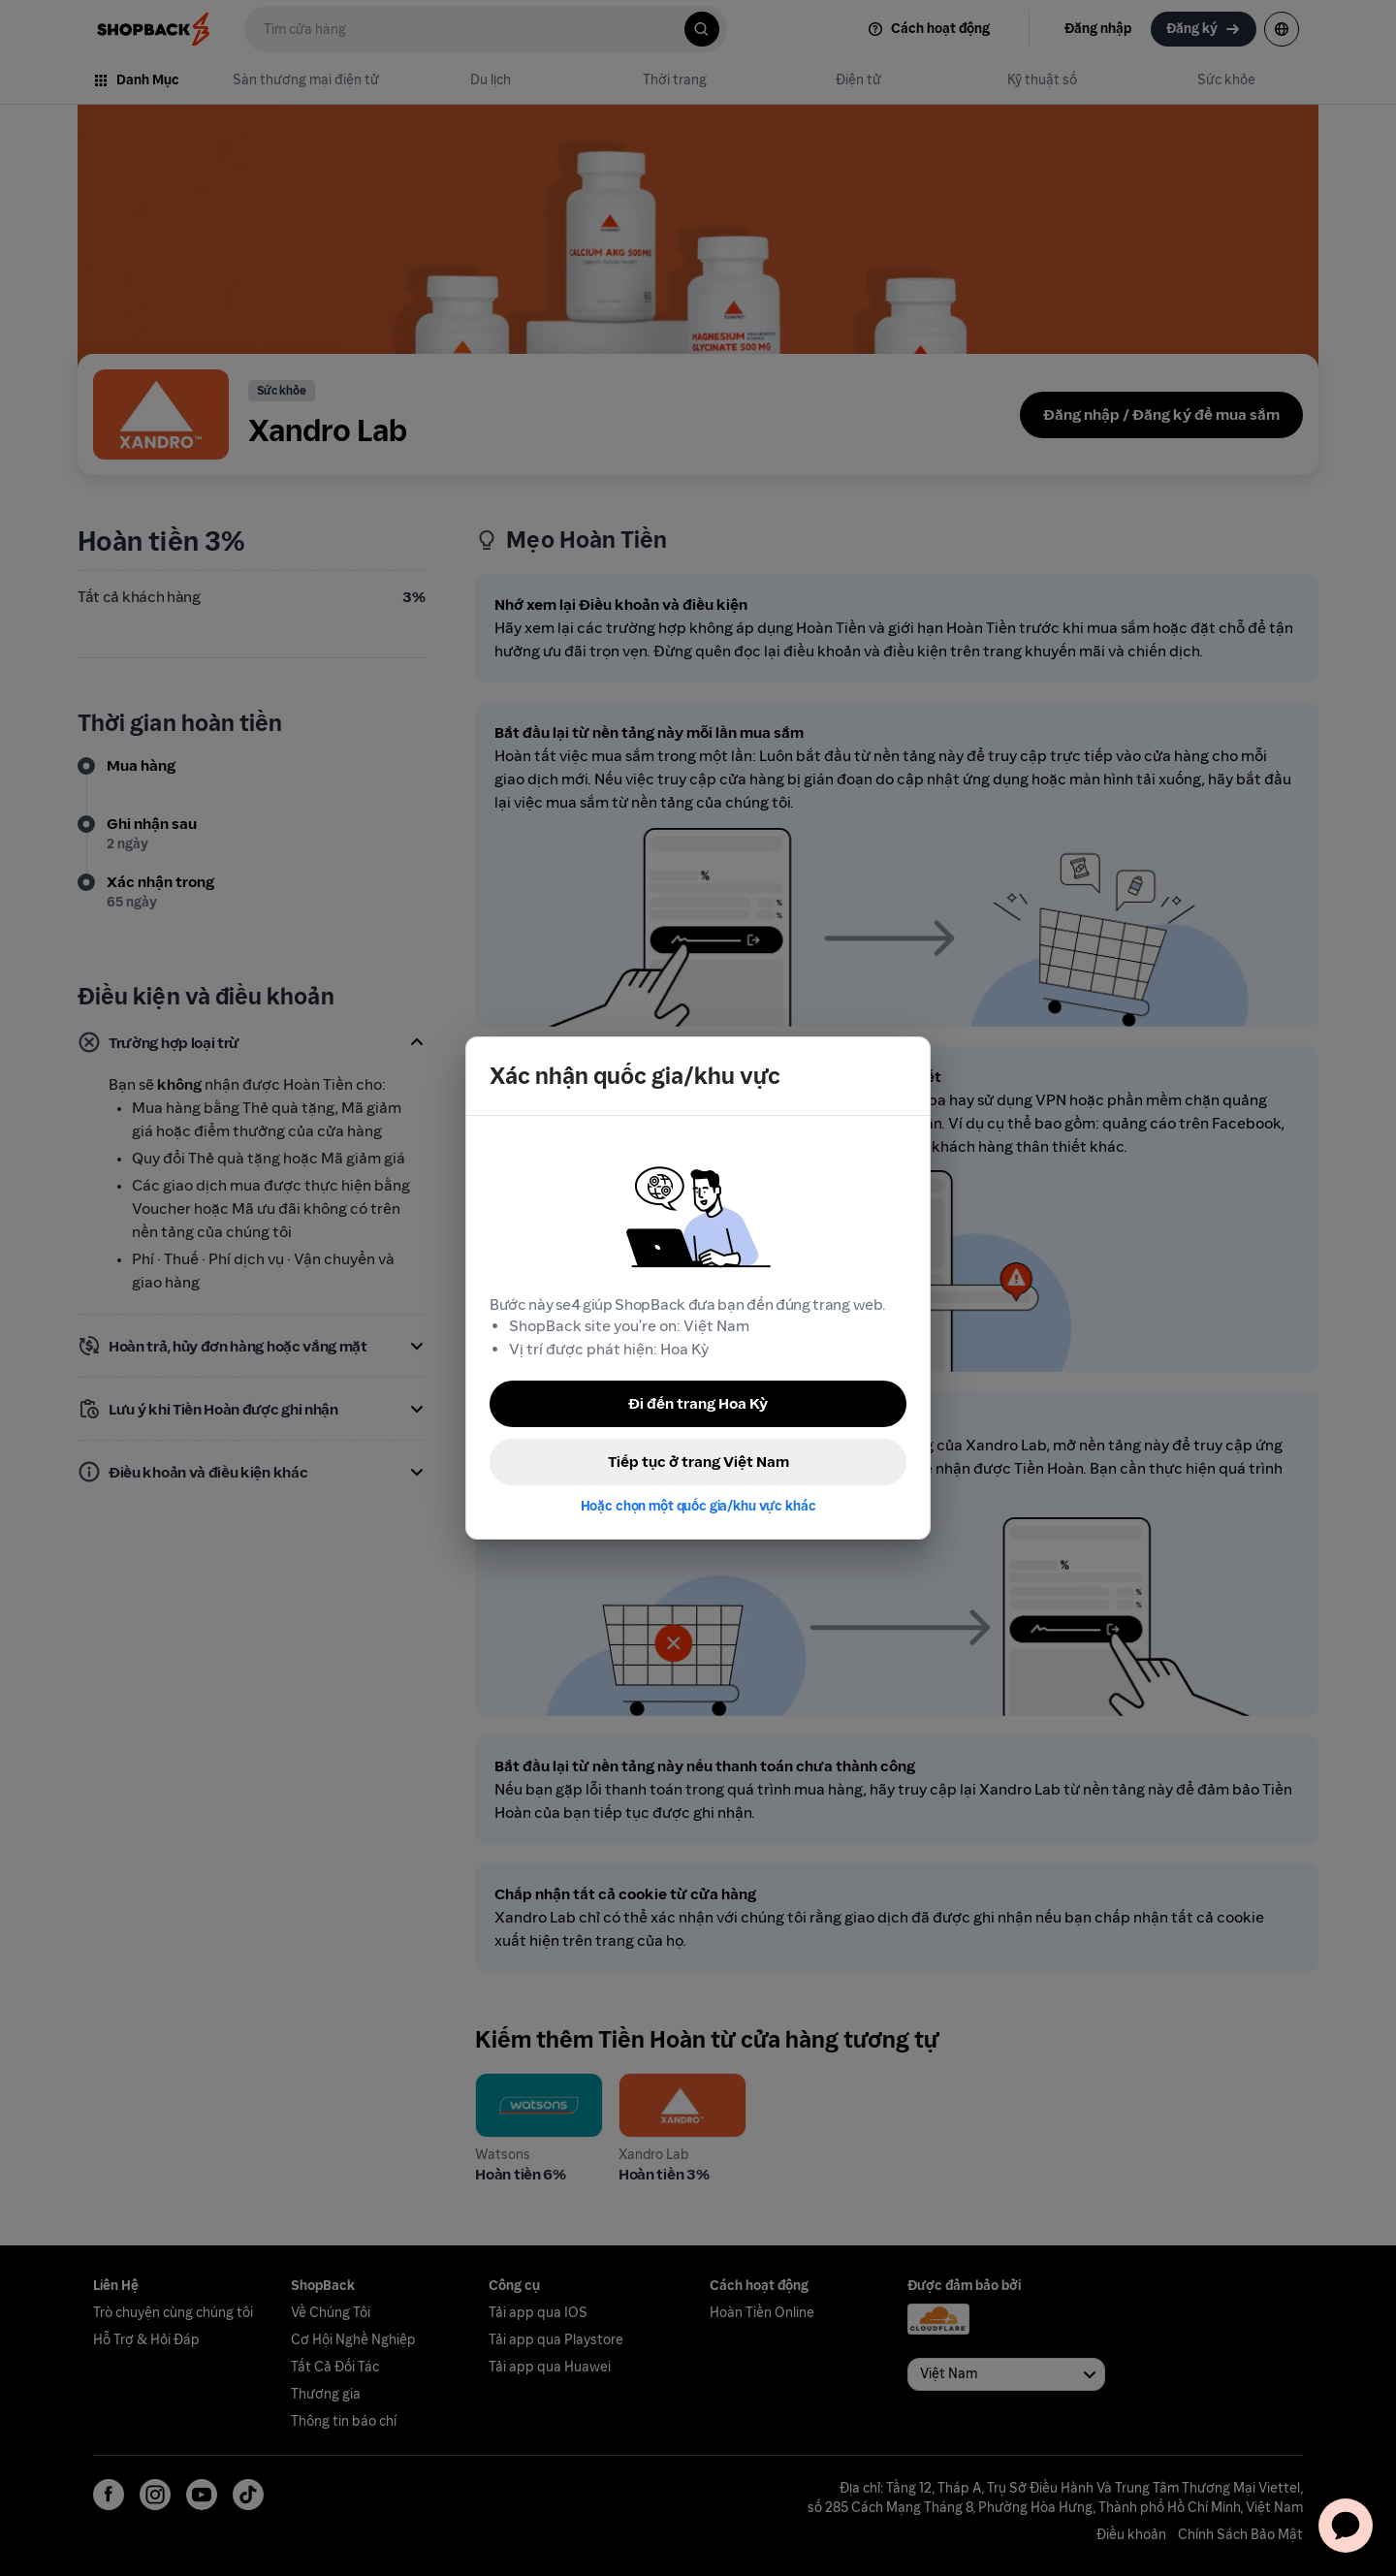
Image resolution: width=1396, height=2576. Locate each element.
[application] (1345, 2525)
